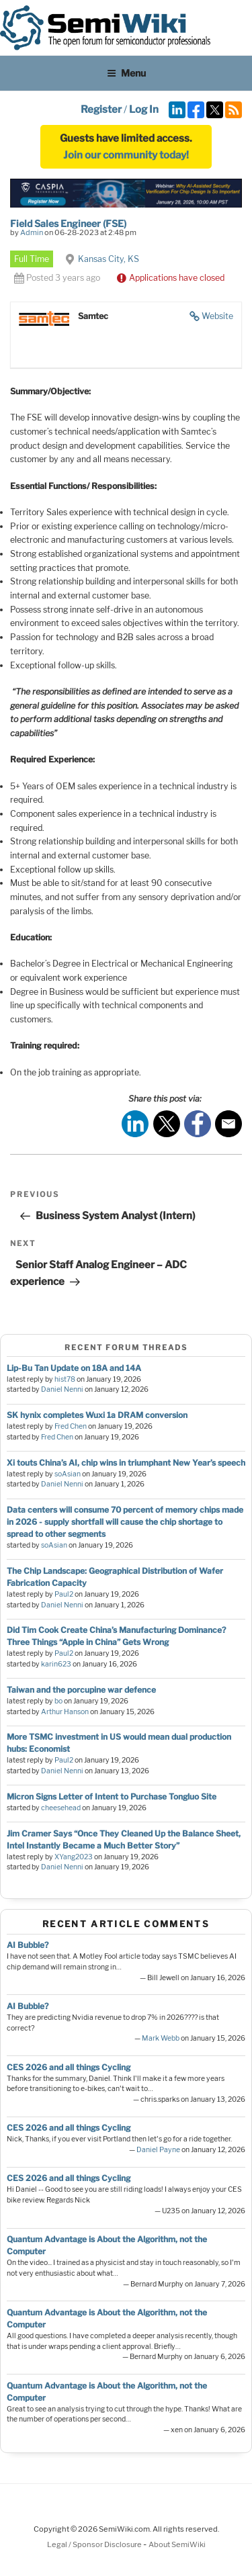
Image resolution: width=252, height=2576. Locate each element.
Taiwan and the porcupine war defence (81, 1690)
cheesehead (61, 1808)
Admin (31, 232)
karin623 (56, 1664)
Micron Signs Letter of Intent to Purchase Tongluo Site (111, 1796)
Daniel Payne (158, 2149)
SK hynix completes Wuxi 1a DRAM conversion (97, 1415)
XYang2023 (73, 1857)
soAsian (67, 1474)
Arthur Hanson (65, 1711)
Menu (126, 73)
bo (58, 1701)
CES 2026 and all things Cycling (68, 2067)
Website (217, 316)
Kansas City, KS (108, 259)
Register (101, 109)
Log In (144, 109)
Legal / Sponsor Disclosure (95, 2544)
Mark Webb (160, 2038)
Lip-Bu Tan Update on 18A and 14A (74, 1368)
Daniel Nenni (62, 1389)
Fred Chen (70, 1426)
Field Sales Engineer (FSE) (68, 223)
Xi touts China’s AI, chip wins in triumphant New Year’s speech (126, 1463)
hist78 (64, 1379)
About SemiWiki (177, 2544)
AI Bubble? (27, 1945)
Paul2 (63, 1594)
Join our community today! (126, 155)
